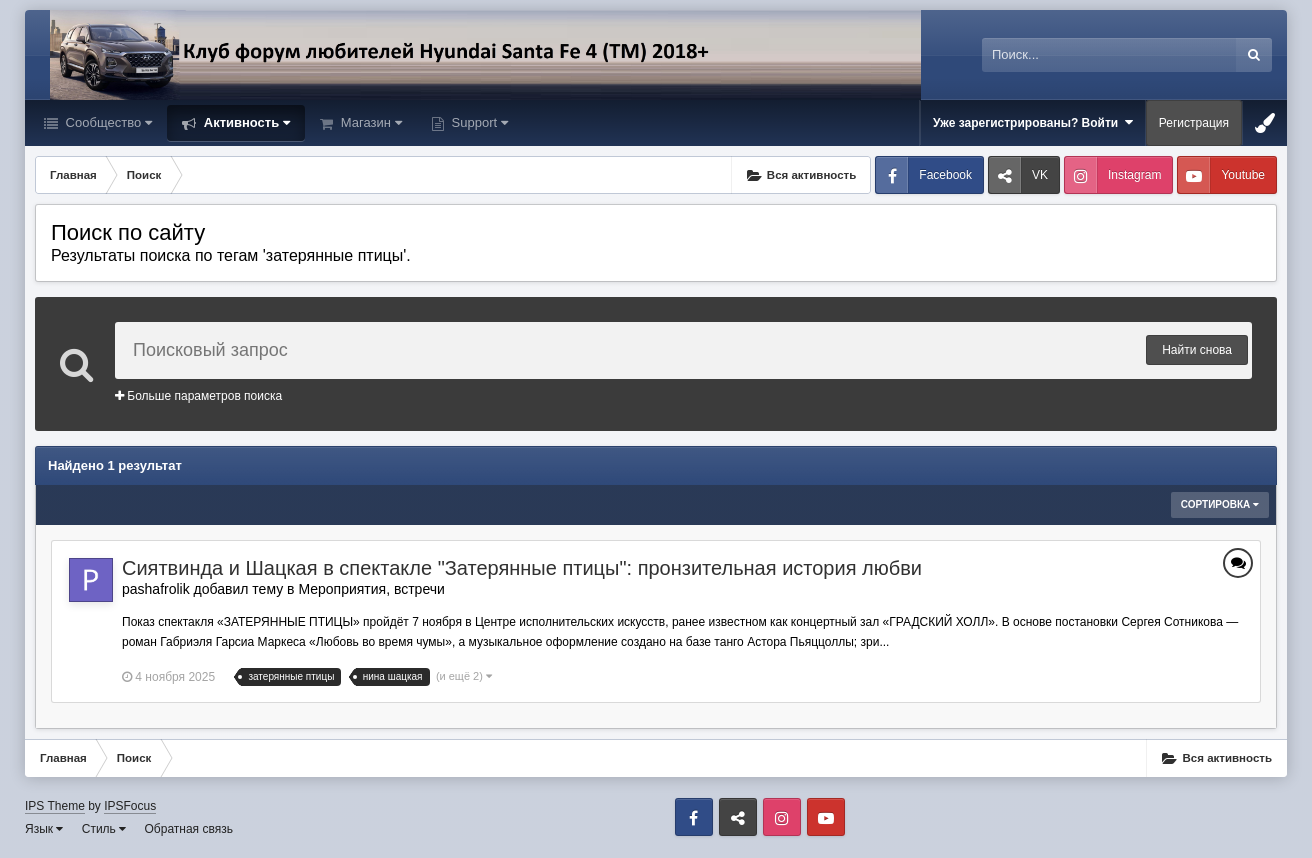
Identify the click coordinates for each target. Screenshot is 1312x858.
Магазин (369, 122)
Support (478, 122)
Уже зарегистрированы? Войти (1033, 122)
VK (1040, 175)
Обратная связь (189, 829)
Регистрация (1194, 123)
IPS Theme (55, 806)
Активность (245, 122)
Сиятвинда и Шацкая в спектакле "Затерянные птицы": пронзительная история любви (522, 568)
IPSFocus (130, 806)
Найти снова (1197, 350)
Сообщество (107, 122)
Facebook (945, 175)
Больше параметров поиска (198, 396)
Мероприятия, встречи (371, 589)
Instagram (1134, 175)
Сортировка (1220, 504)
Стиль (104, 829)
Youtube (1243, 175)
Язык (44, 829)
